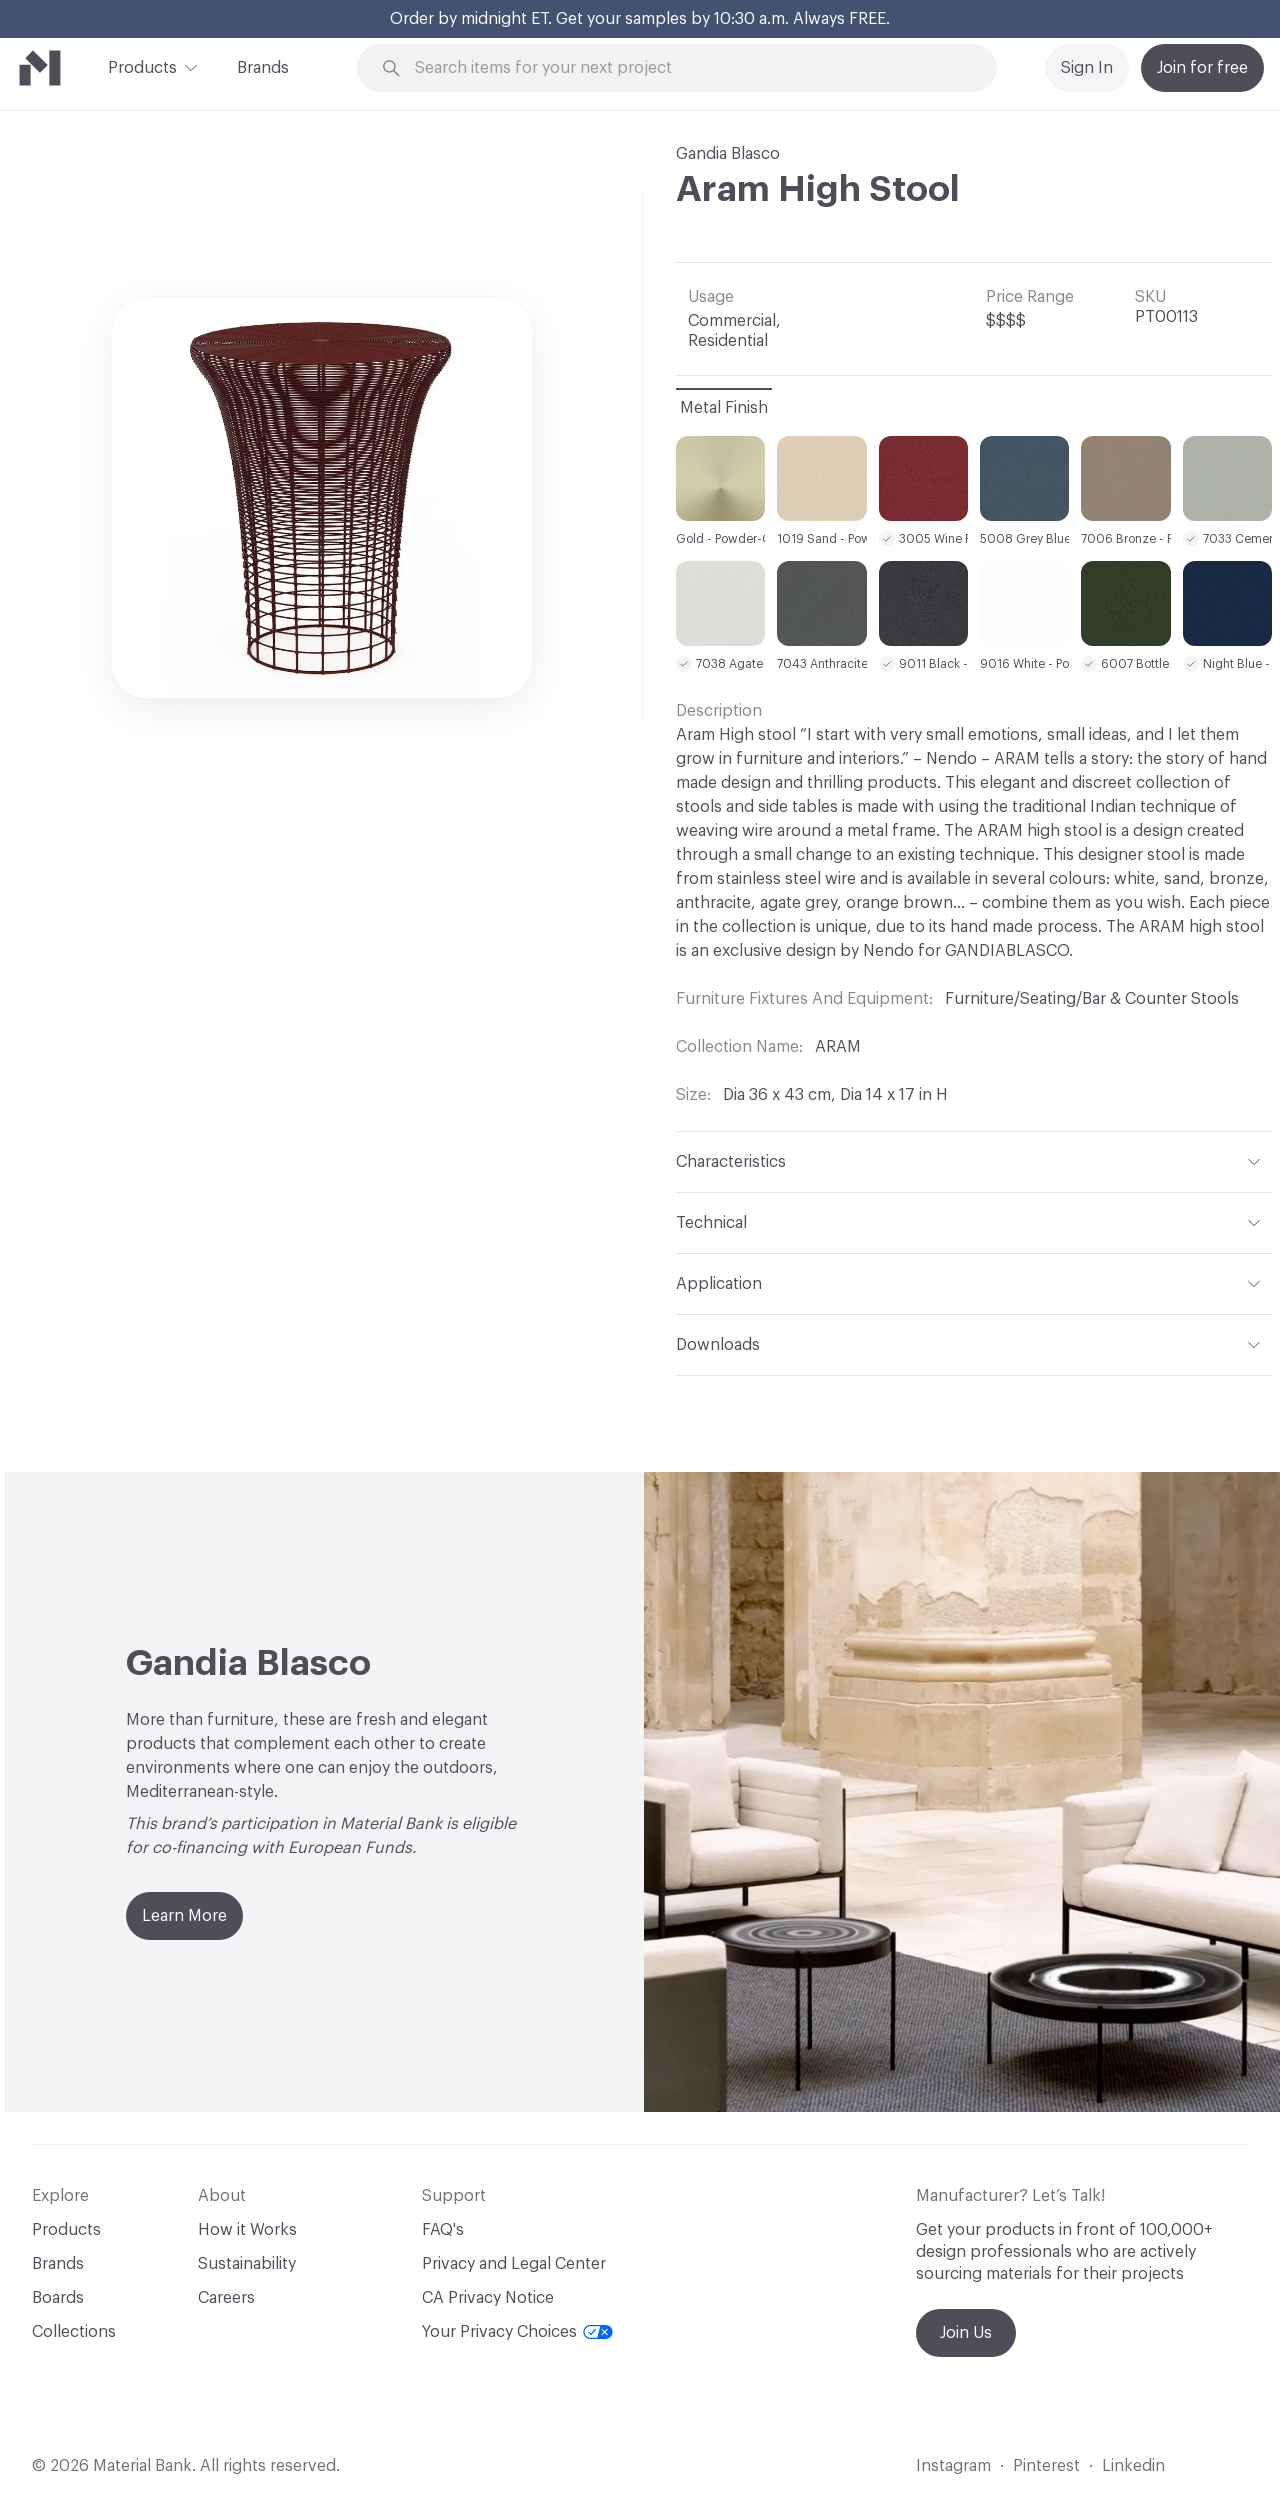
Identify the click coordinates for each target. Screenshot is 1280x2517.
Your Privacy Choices (517, 2332)
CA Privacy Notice (488, 2298)
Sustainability (247, 2264)
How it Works (247, 2230)
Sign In (1087, 68)
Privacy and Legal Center (514, 2264)
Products (142, 66)
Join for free (1202, 68)
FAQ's (443, 2230)
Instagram (953, 2466)
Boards (58, 2298)
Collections (74, 2332)
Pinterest (1046, 2466)
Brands (263, 68)
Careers (226, 2298)
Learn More (184, 1916)
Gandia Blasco (728, 154)
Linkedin (1133, 2466)
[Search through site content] (688, 68)
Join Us (966, 2333)
